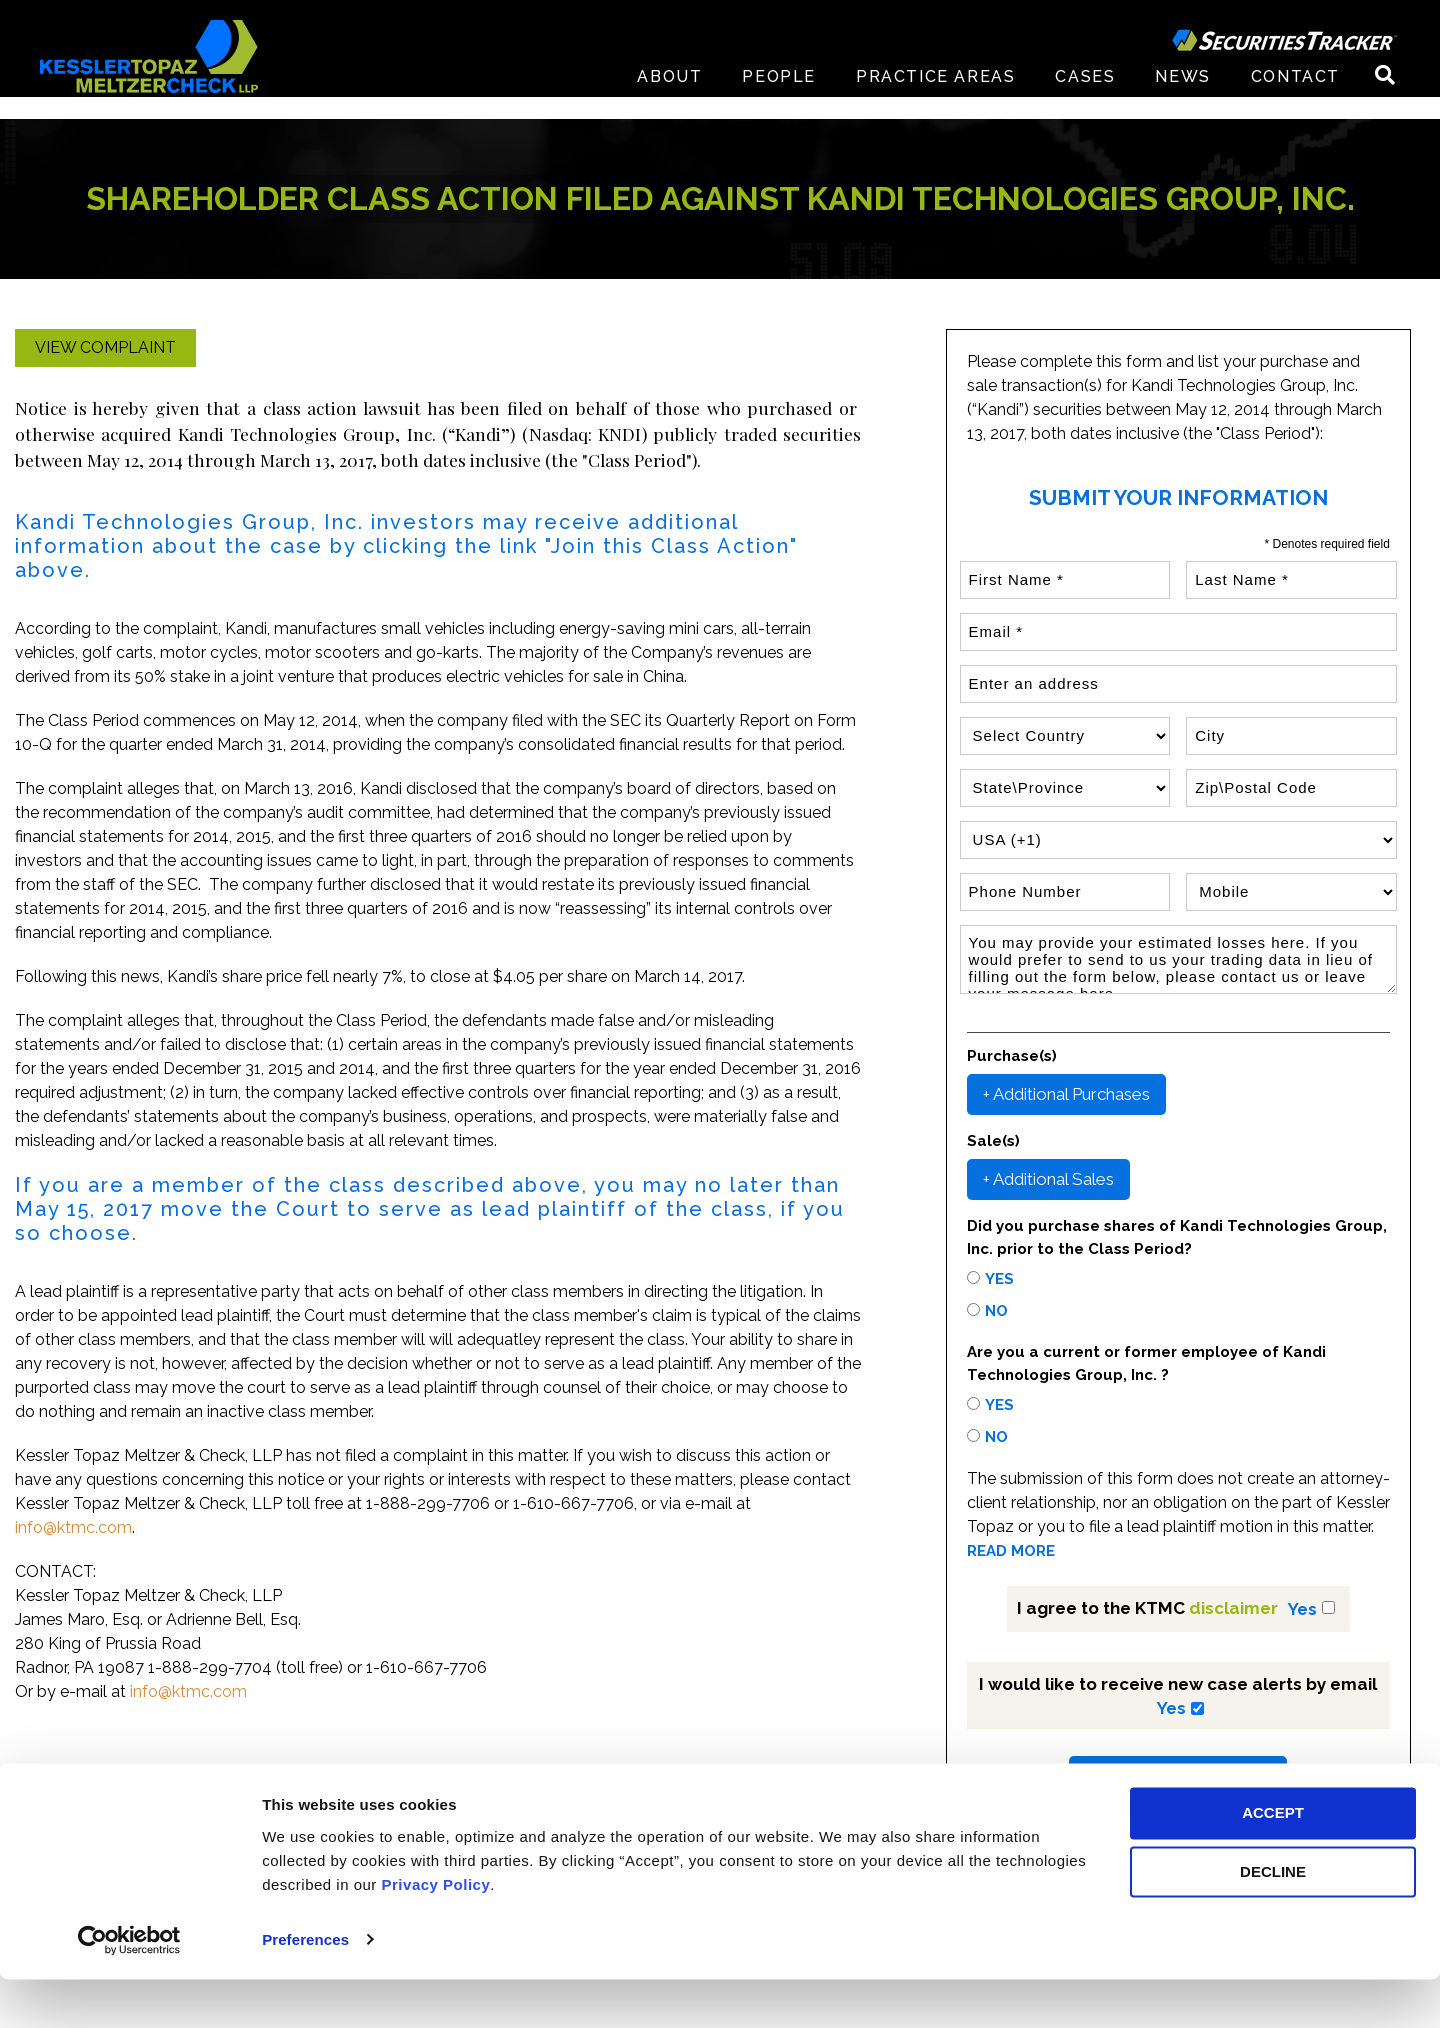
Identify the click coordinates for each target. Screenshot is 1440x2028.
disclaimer (1233, 1608)
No (996, 1311)
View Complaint (105, 347)
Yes (999, 1279)
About (669, 99)
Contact (1295, 99)
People (779, 99)
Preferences (305, 1988)
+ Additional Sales (1048, 1179)
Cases (1085, 99)
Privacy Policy (436, 1933)
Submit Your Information (1178, 1776)
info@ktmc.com (73, 1527)
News (1182, 99)
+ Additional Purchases (1066, 1094)
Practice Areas (935, 99)
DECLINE (1273, 1921)
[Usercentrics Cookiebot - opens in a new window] (129, 1989)
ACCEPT (1273, 1862)
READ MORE (1011, 1551)
